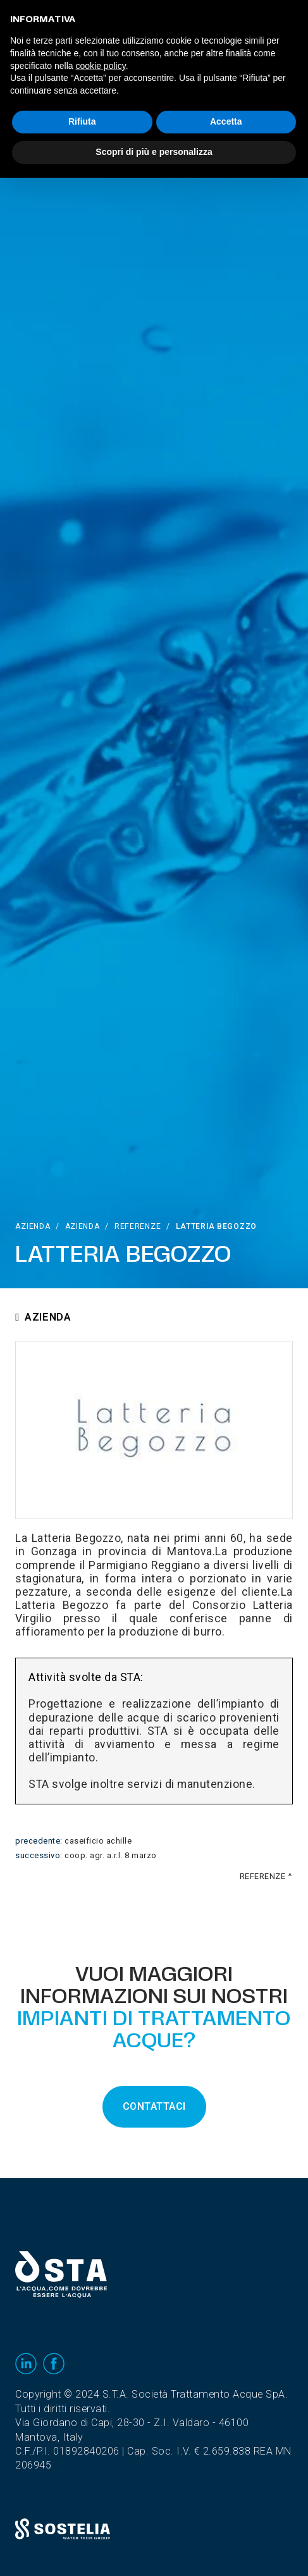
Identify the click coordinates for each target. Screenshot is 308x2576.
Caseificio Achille (98, 1841)
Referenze (137, 1226)
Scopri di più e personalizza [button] (153, 152)
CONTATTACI (154, 2106)
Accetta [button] (226, 121)
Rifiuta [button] (82, 121)
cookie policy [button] (101, 66)
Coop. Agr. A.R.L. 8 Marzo (111, 1855)
